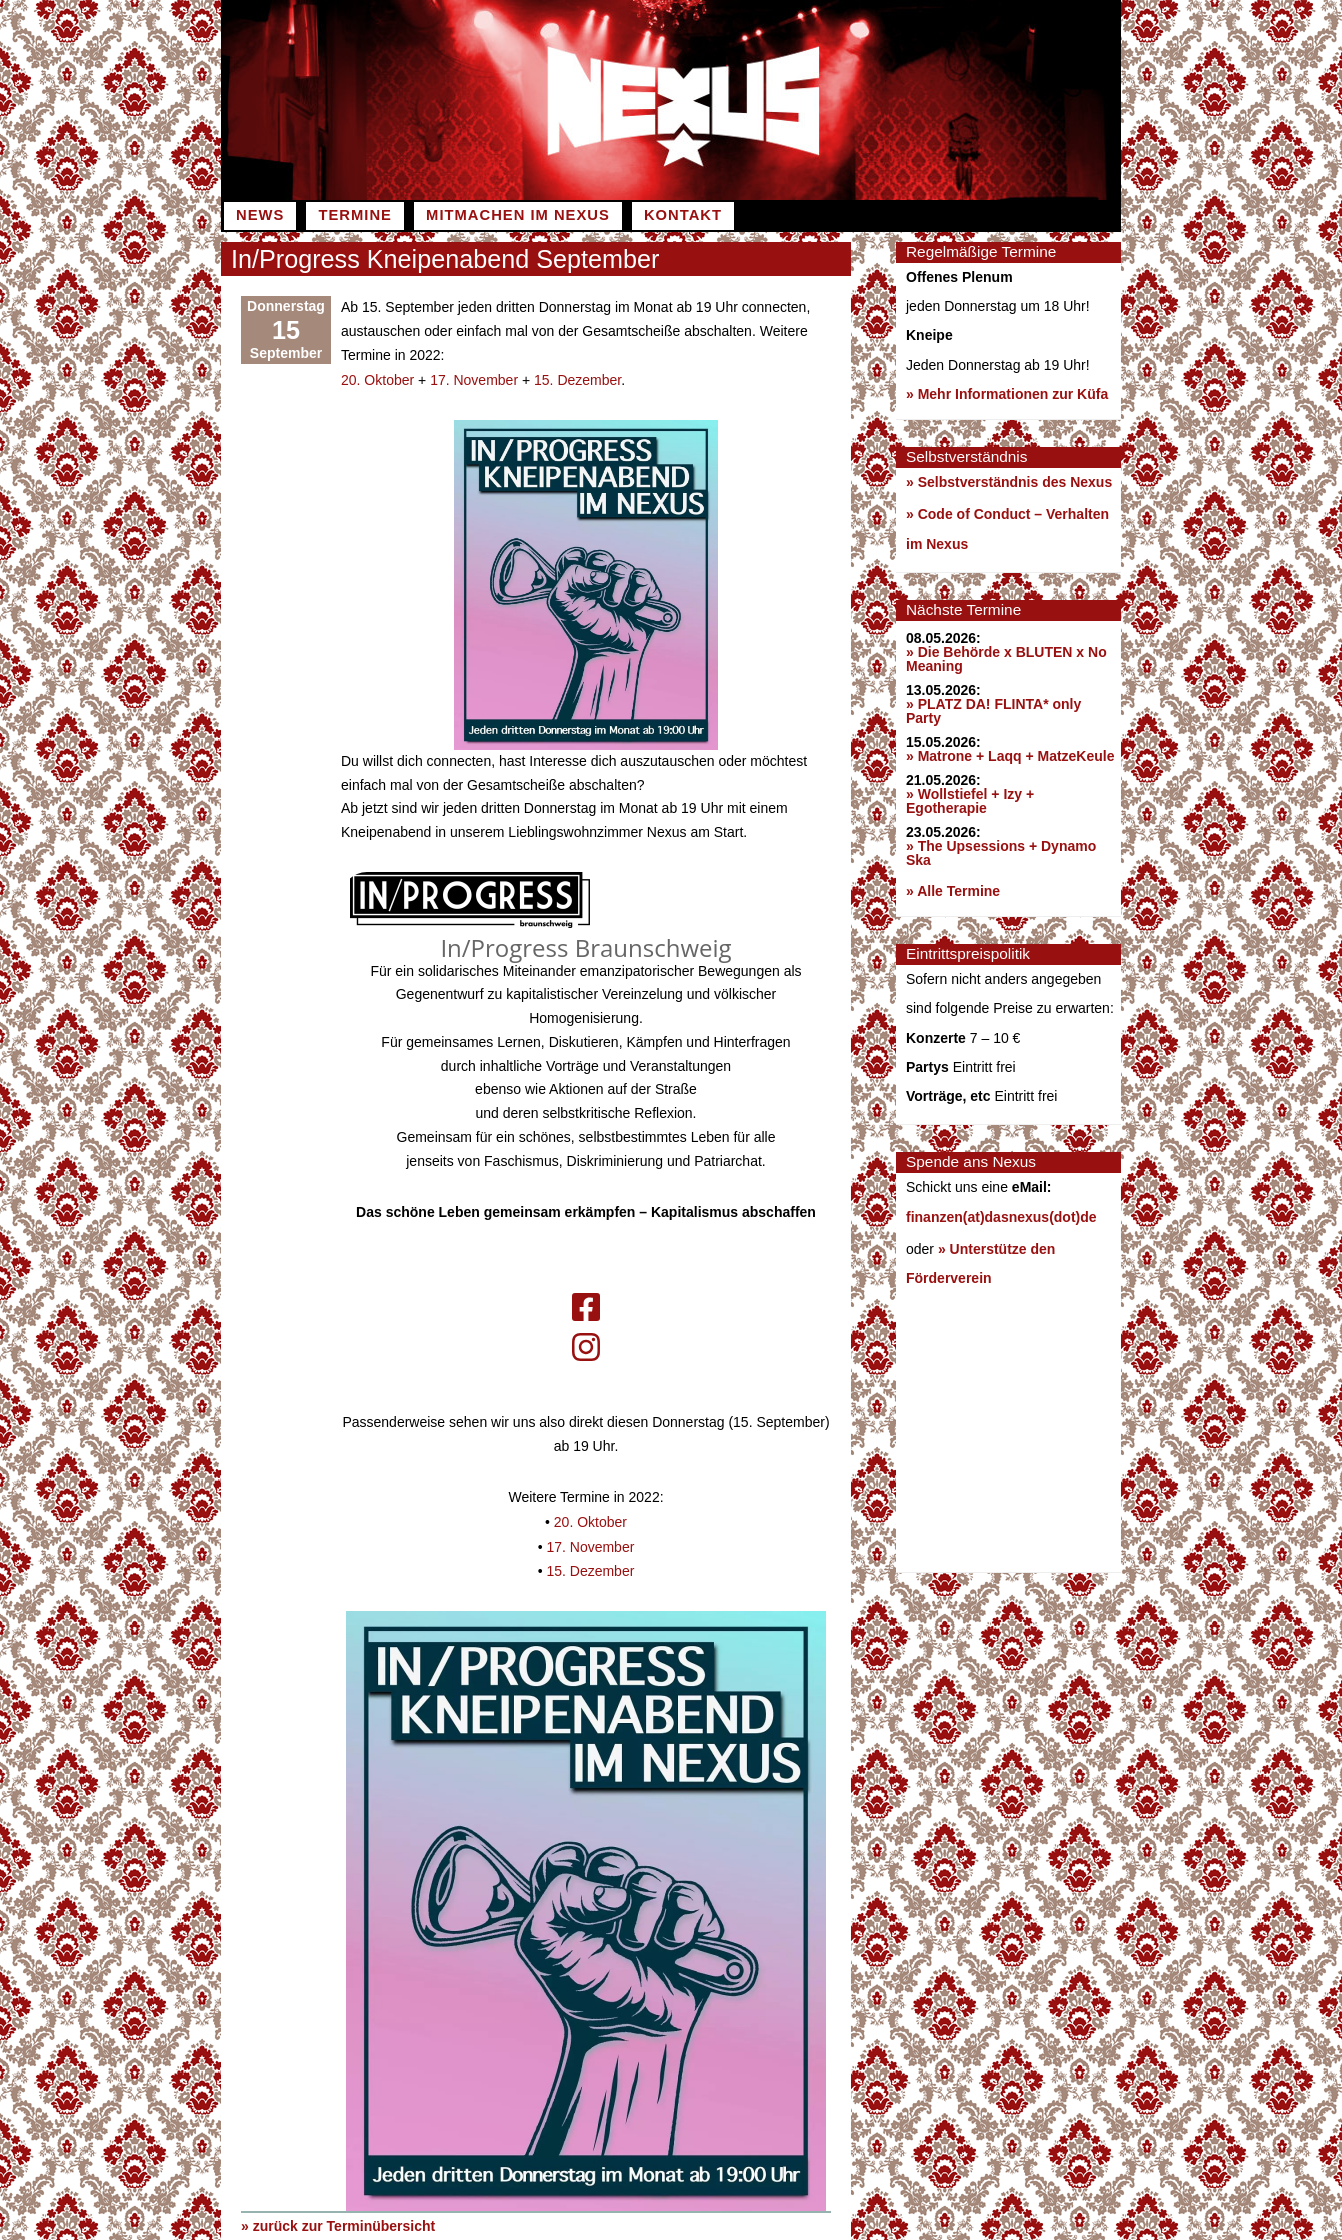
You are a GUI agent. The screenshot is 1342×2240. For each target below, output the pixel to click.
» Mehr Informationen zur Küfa (1007, 394)
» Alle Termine (953, 891)
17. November (474, 379)
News (260, 215)
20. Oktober (377, 379)
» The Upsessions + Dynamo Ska (1001, 853)
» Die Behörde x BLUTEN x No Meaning (1006, 659)
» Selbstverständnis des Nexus (1009, 482)
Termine (354, 215)
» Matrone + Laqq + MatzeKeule (1010, 756)
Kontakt (683, 215)
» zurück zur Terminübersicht (338, 2221)
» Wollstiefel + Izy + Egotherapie (970, 801)
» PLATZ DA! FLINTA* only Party (993, 711)
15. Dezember (577, 379)
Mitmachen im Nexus (518, 215)
